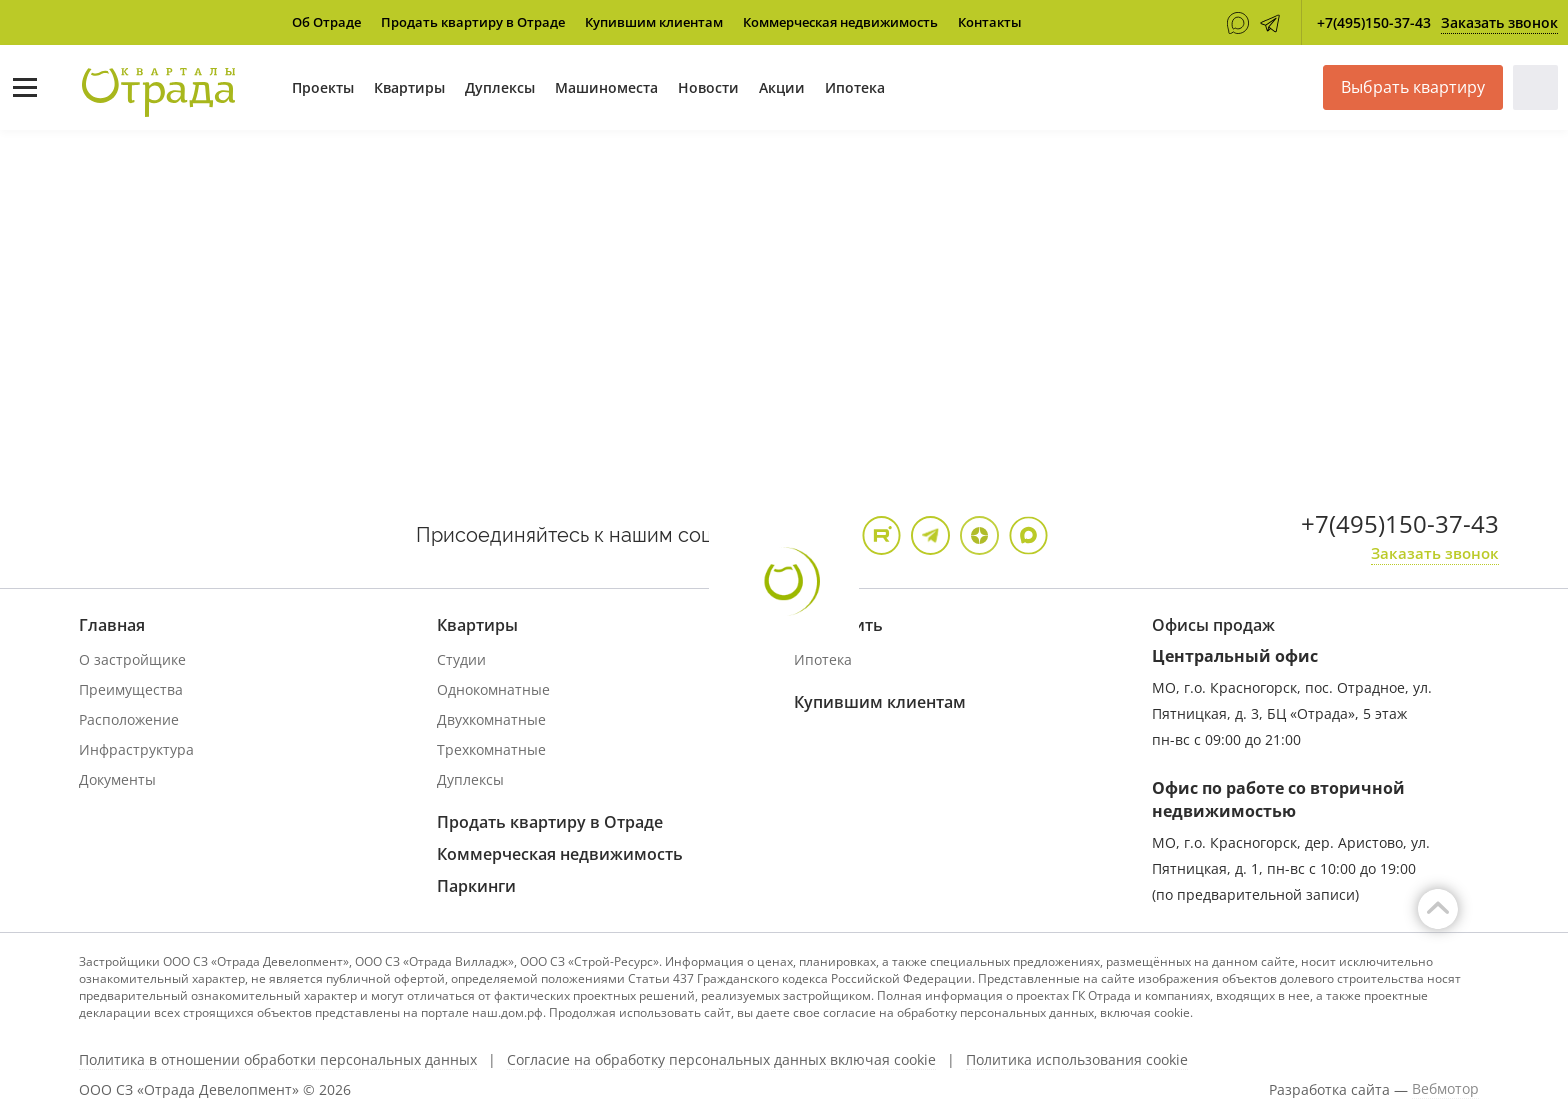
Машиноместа (606, 87)
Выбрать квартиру (1413, 87)
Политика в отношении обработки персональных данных (278, 1060)
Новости (708, 87)
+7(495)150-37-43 (1374, 22)
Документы (117, 779)
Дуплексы (500, 87)
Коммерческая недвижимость (840, 22)
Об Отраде (326, 22)
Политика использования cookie (1077, 1060)
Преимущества (131, 689)
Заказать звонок (1499, 22)
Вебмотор (1445, 1089)
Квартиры (409, 87)
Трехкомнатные (491, 749)
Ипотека (855, 87)
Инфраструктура (136, 749)
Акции (782, 87)
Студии (461, 659)
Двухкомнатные (491, 719)
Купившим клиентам (654, 22)
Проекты (323, 87)
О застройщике (132, 659)
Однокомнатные (493, 689)
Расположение (129, 719)
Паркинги (476, 886)
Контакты (990, 22)
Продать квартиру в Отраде (473, 22)
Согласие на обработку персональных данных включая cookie (721, 1060)
